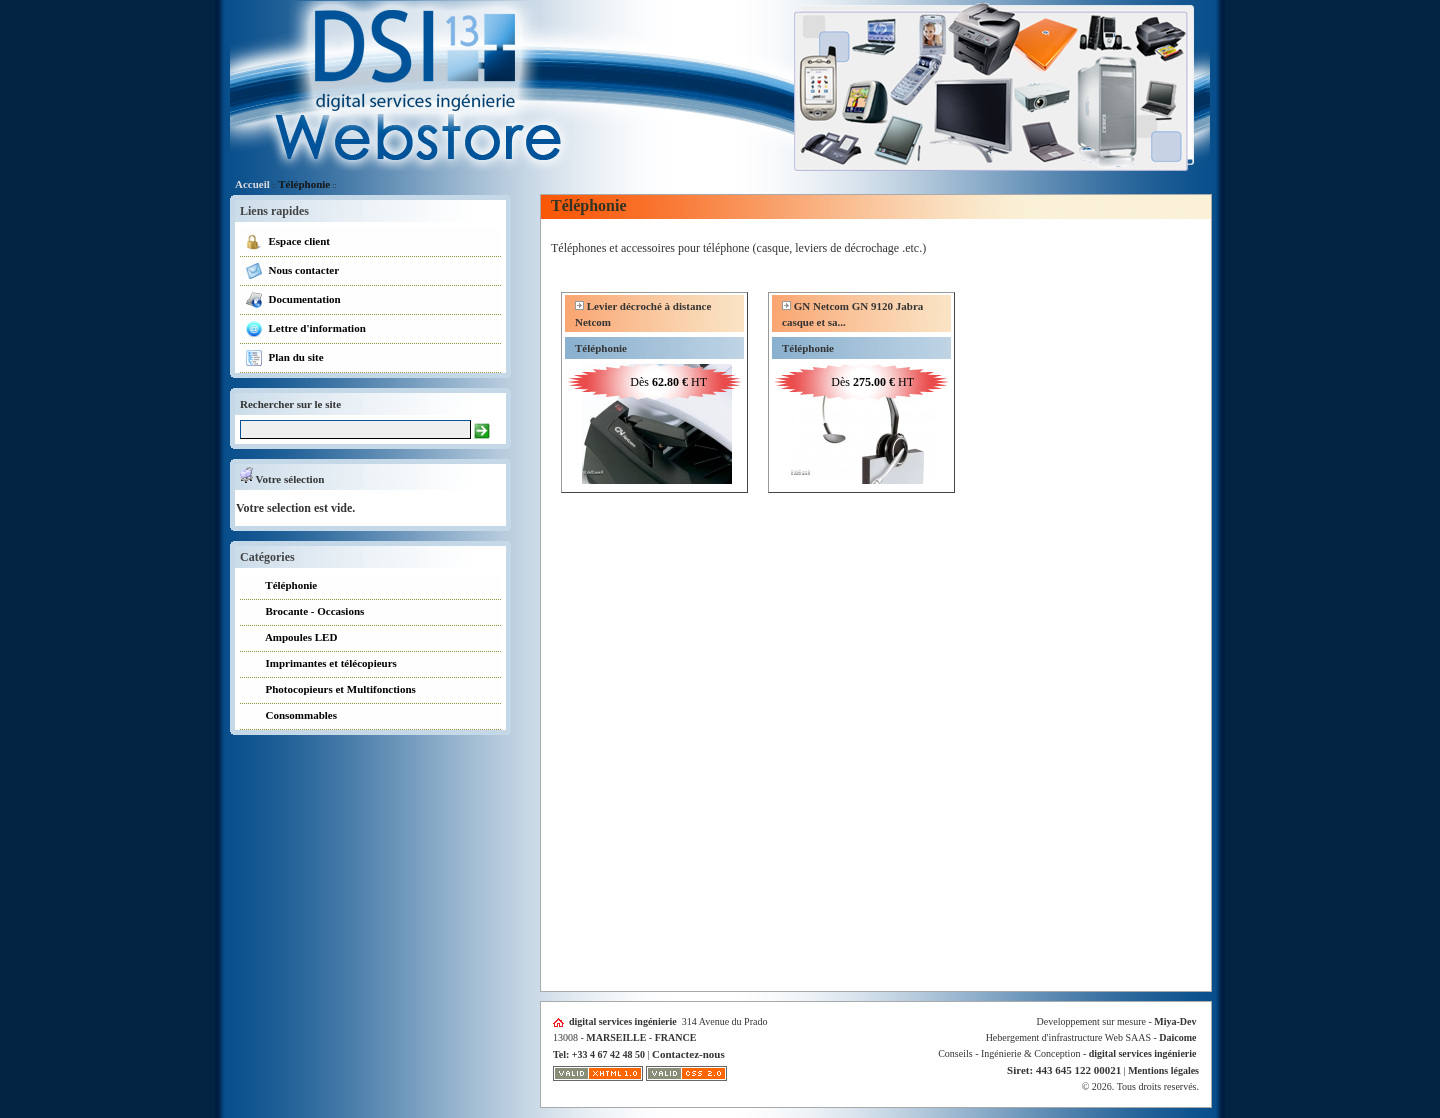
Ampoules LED (291, 638)
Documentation (293, 300)
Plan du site (284, 358)
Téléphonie (304, 184)
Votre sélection (282, 479)
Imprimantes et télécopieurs (321, 664)
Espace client (287, 242)
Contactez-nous (688, 1054)
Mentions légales (1163, 1070)
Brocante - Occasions (304, 612)
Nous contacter (292, 271)
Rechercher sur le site (290, 404)
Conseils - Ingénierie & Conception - (1067, 1053)
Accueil (252, 184)
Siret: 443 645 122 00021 (1064, 1070)
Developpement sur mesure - (1117, 1021)
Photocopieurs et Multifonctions (330, 690)
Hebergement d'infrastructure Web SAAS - (1091, 1037)
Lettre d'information (305, 329)
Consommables (291, 716)
